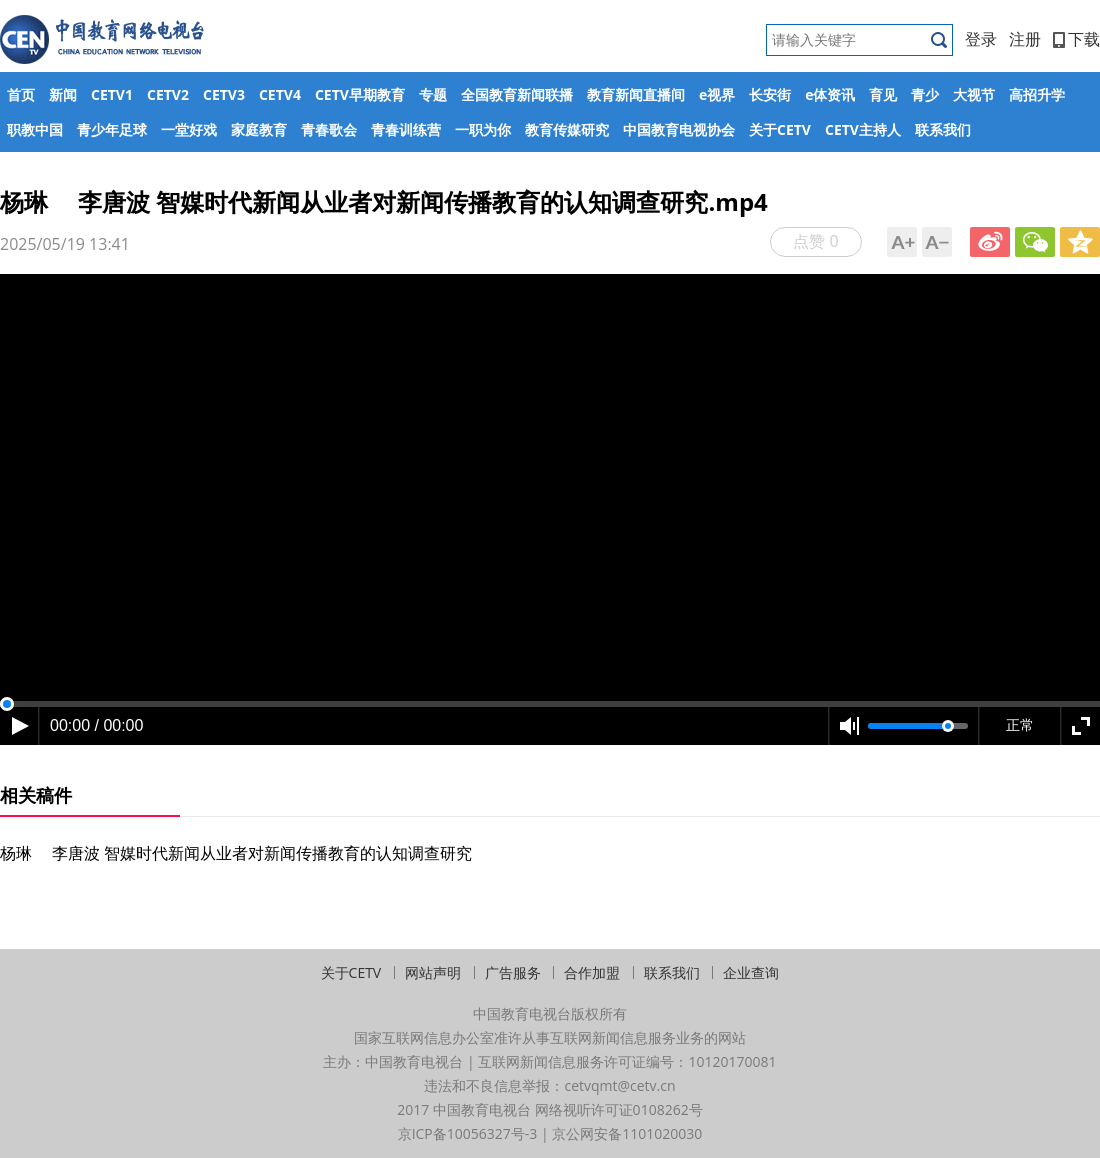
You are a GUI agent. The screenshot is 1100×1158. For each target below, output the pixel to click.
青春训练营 (406, 129)
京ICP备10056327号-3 (468, 1133)
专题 (433, 94)
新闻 (63, 94)
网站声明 (433, 972)
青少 (925, 94)
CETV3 (224, 94)
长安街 (770, 94)
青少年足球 (112, 129)
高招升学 (1037, 94)
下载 (1076, 39)
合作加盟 (592, 972)
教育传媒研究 (567, 129)
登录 (981, 39)
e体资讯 (830, 94)
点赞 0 (815, 241)
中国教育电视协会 (679, 129)
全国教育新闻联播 (517, 94)
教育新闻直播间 (636, 94)
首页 (21, 94)
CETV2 (168, 94)
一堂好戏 (189, 129)
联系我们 (943, 129)
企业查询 (751, 972)
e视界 (717, 94)
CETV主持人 (863, 129)
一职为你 (483, 129)
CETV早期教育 (360, 94)
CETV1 (112, 94)
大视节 (974, 94)
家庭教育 (259, 129)
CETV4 (280, 94)
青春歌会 (329, 129)
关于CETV (780, 129)
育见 (883, 94)
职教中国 (35, 129)
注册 (1025, 39)
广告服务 (513, 972)
